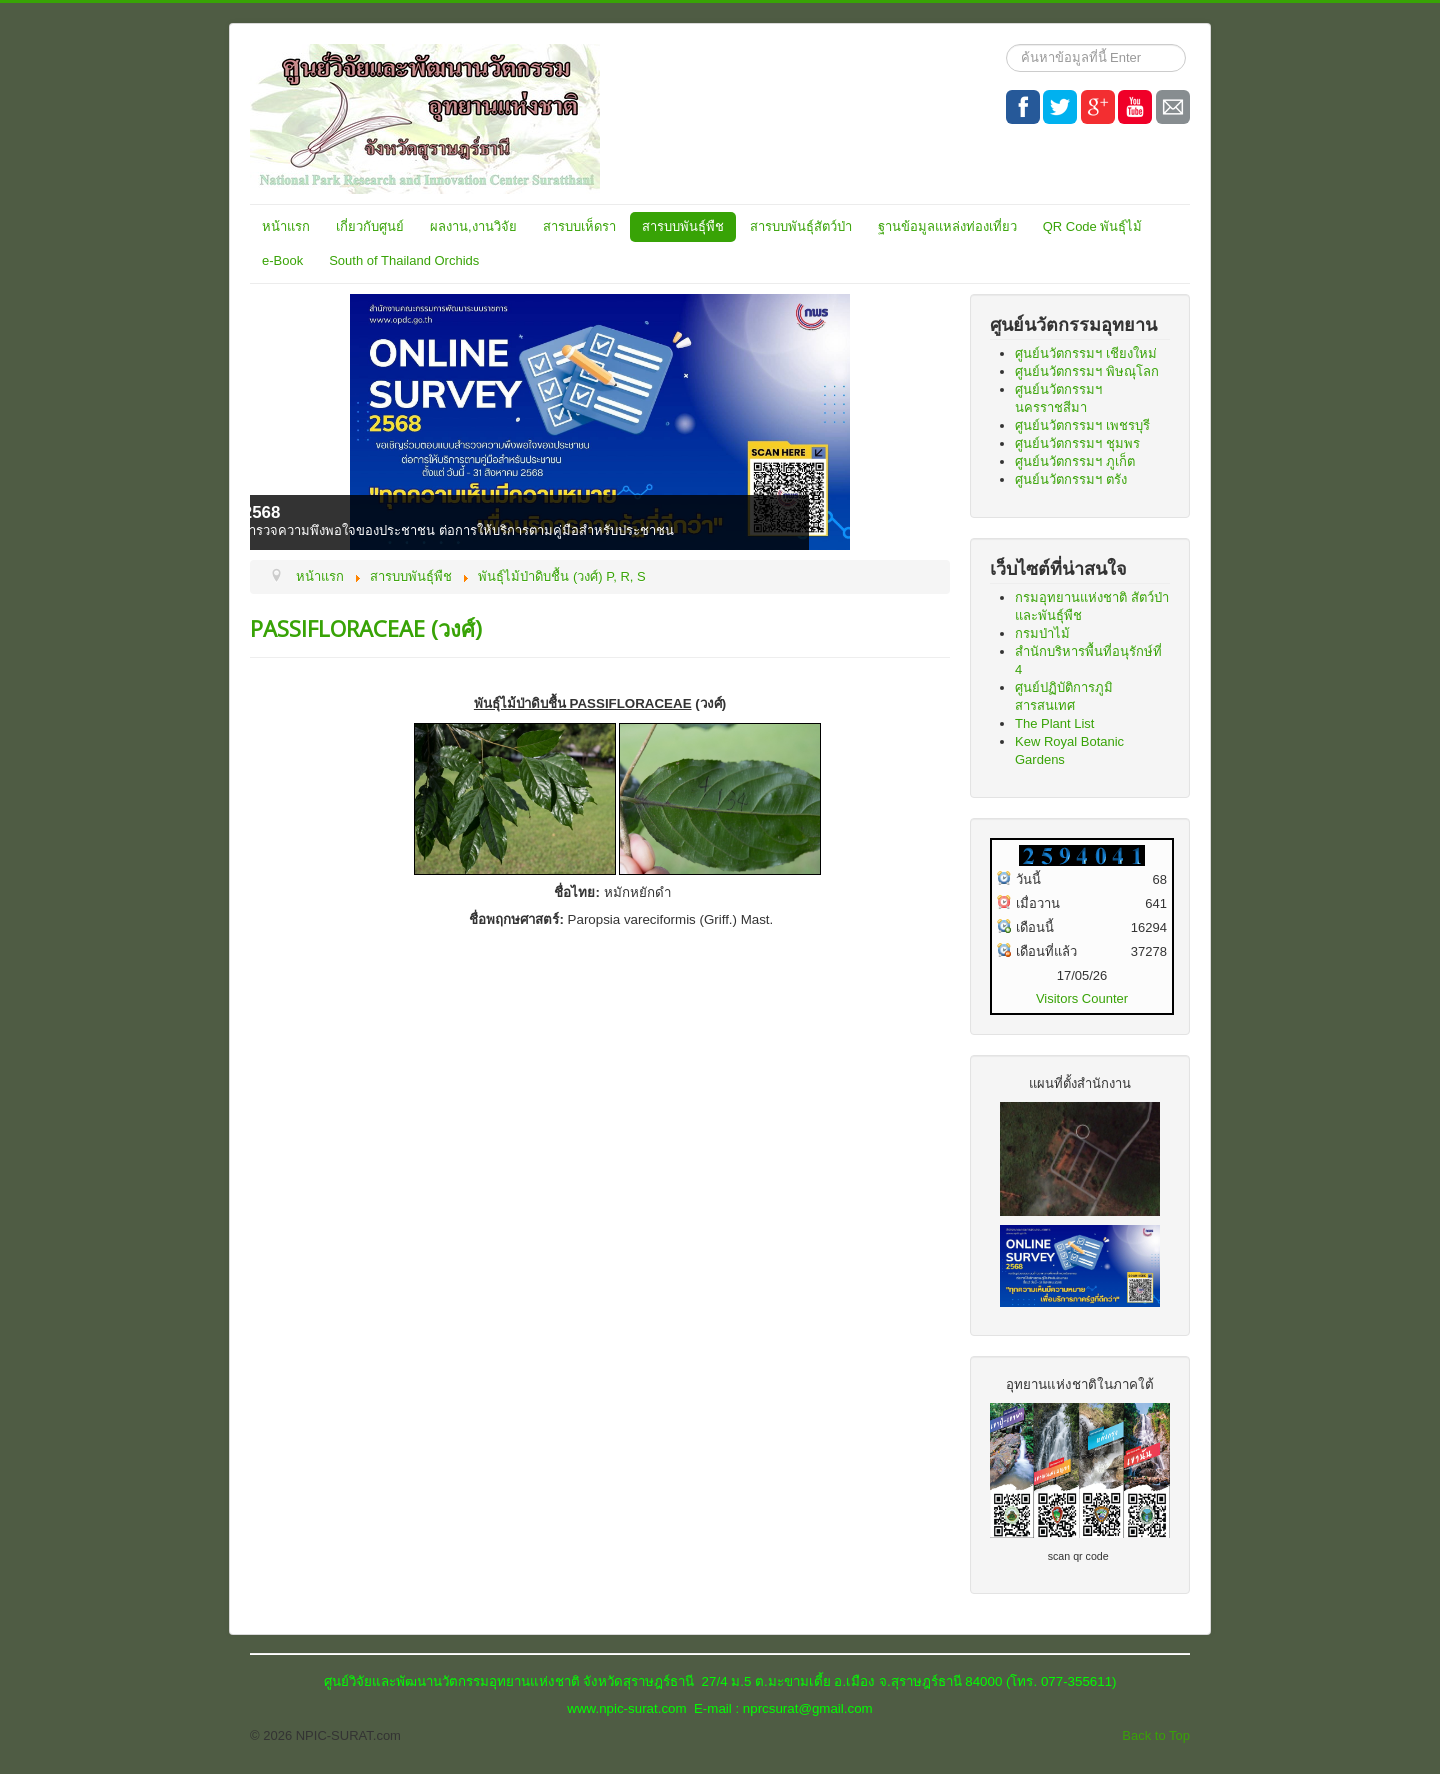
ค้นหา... (1006, 44)
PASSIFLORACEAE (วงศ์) (366, 628)
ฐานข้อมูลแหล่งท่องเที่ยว (947, 226)
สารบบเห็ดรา (579, 226)
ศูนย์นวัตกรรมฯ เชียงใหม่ (1086, 353)
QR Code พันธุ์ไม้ (1093, 226)
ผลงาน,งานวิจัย (473, 226)
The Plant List (1055, 723)
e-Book (282, 260)
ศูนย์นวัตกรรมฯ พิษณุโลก (1087, 371)
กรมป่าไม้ (1042, 633)
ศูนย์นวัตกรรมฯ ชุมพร (1077, 443)
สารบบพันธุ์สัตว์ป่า (801, 226)
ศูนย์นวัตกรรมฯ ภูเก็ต (1075, 461)
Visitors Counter (1082, 998)
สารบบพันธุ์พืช (683, 226)
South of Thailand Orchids (404, 260)
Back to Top (1156, 1735)
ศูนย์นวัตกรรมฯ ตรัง (1071, 479)
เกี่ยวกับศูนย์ (370, 226)
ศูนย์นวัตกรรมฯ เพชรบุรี (1082, 425)
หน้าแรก (286, 226)
